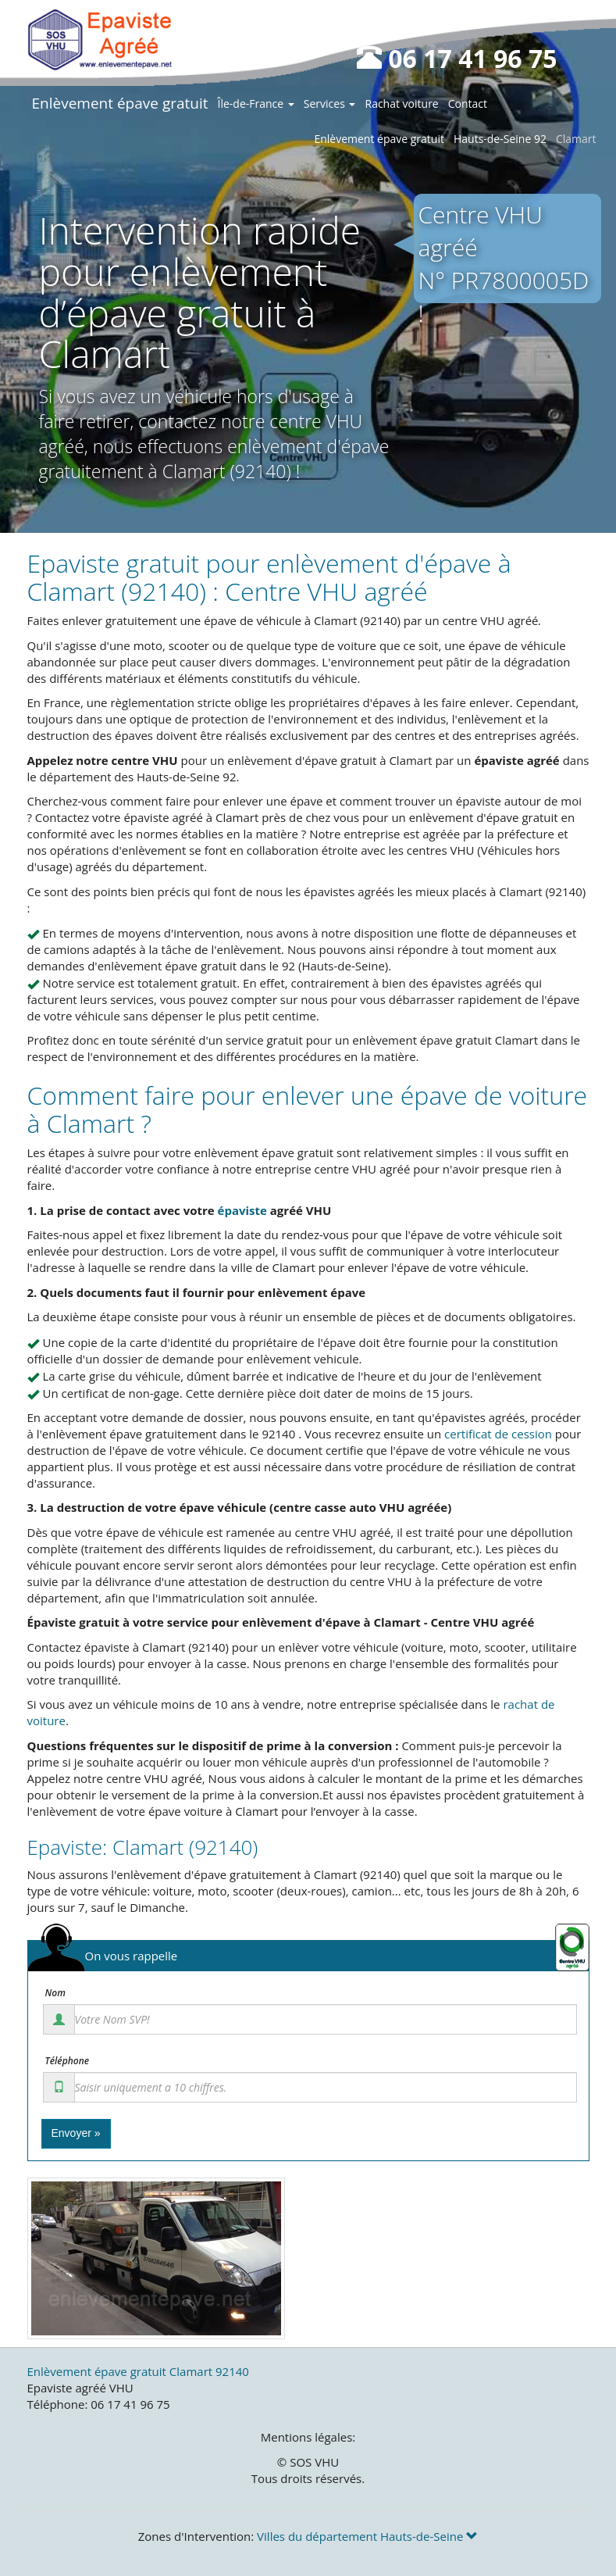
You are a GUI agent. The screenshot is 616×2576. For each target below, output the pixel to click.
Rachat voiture (401, 103)
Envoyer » (76, 2133)
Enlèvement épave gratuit (120, 103)
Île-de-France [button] (256, 103)
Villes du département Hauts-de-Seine (367, 2536)
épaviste (242, 1210)
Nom (55, 1993)
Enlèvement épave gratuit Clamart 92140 (138, 2371)
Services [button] (330, 103)
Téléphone (67, 2061)
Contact (467, 103)
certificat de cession (498, 1434)
